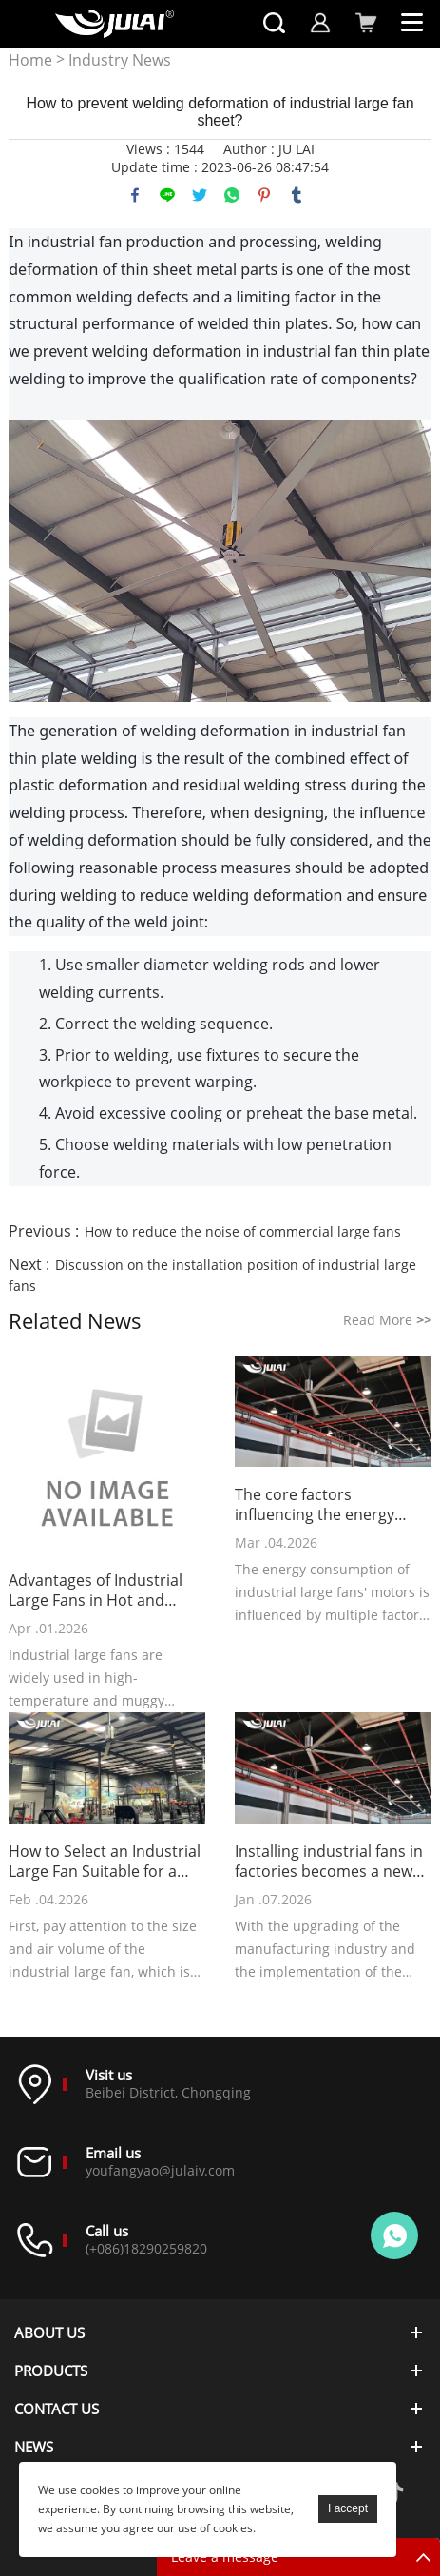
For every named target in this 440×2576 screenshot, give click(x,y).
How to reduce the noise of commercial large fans (243, 1231)
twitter (199, 195)
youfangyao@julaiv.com (160, 2170)
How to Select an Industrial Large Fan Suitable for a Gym (105, 1862)
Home (30, 60)
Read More (387, 1320)
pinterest (264, 195)
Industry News (119, 60)
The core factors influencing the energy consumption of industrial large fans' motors (328, 1505)
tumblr (296, 195)
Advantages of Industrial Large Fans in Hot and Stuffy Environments (95, 1590)
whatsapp (231, 195)
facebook (134, 195)
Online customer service (394, 2235)
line (167, 195)
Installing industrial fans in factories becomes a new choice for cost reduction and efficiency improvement (329, 1862)
